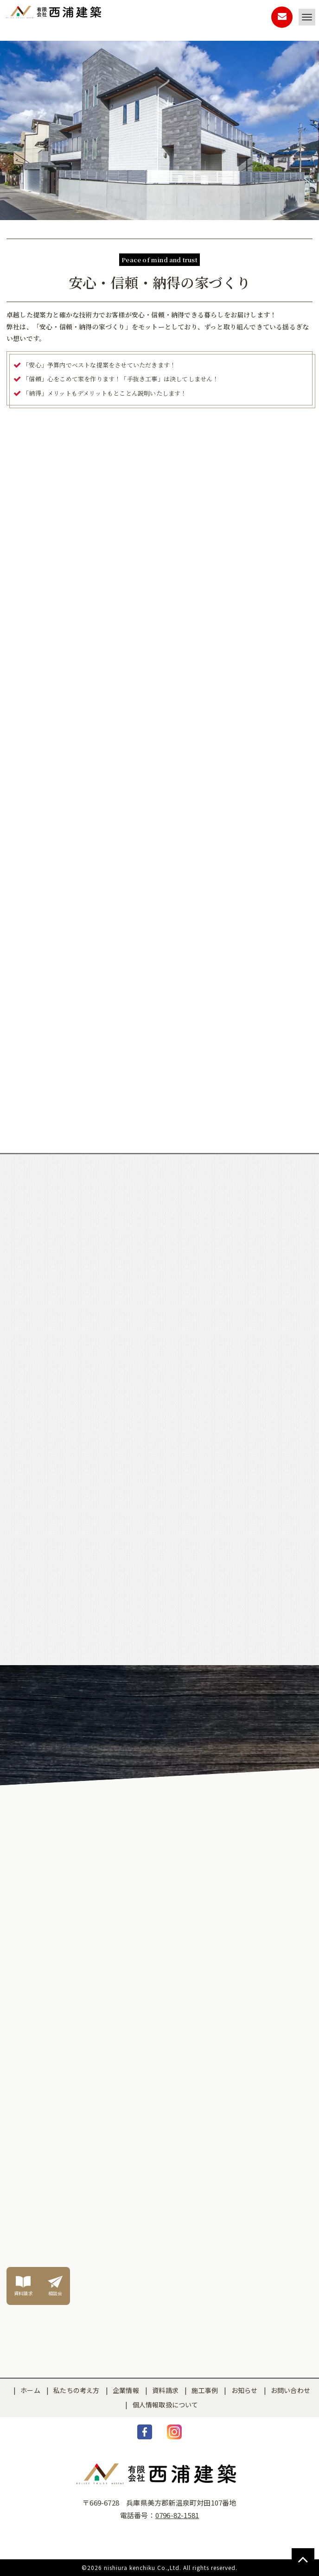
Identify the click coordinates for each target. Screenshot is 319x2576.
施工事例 (204, 2390)
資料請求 (165, 2390)
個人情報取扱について (165, 2404)
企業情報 (126, 2390)
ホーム (30, 2390)
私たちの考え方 (76, 2390)
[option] (159, 322)
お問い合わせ (290, 2390)
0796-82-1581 (177, 2515)
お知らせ (244, 2390)
